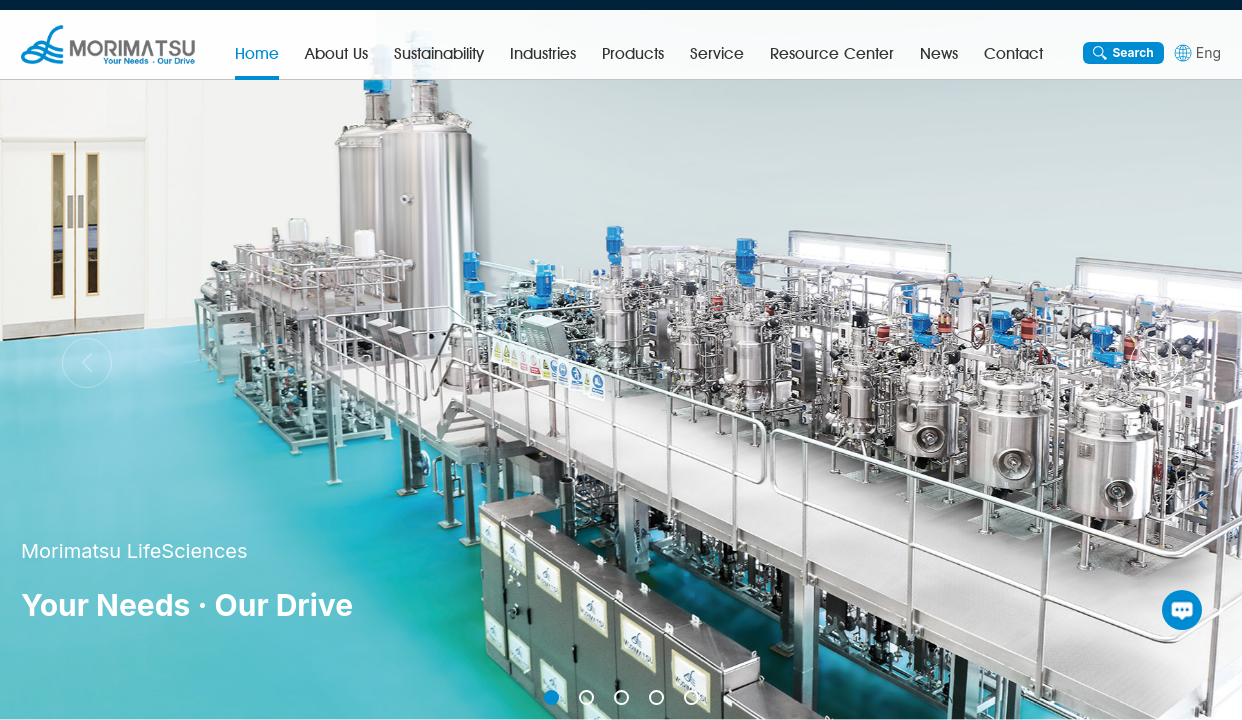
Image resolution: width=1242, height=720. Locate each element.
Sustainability (439, 53)
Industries (543, 53)
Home (257, 53)
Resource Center (832, 53)
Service (717, 53)
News (939, 53)
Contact (1013, 53)
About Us (336, 53)
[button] (1155, 363)
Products (633, 53)
